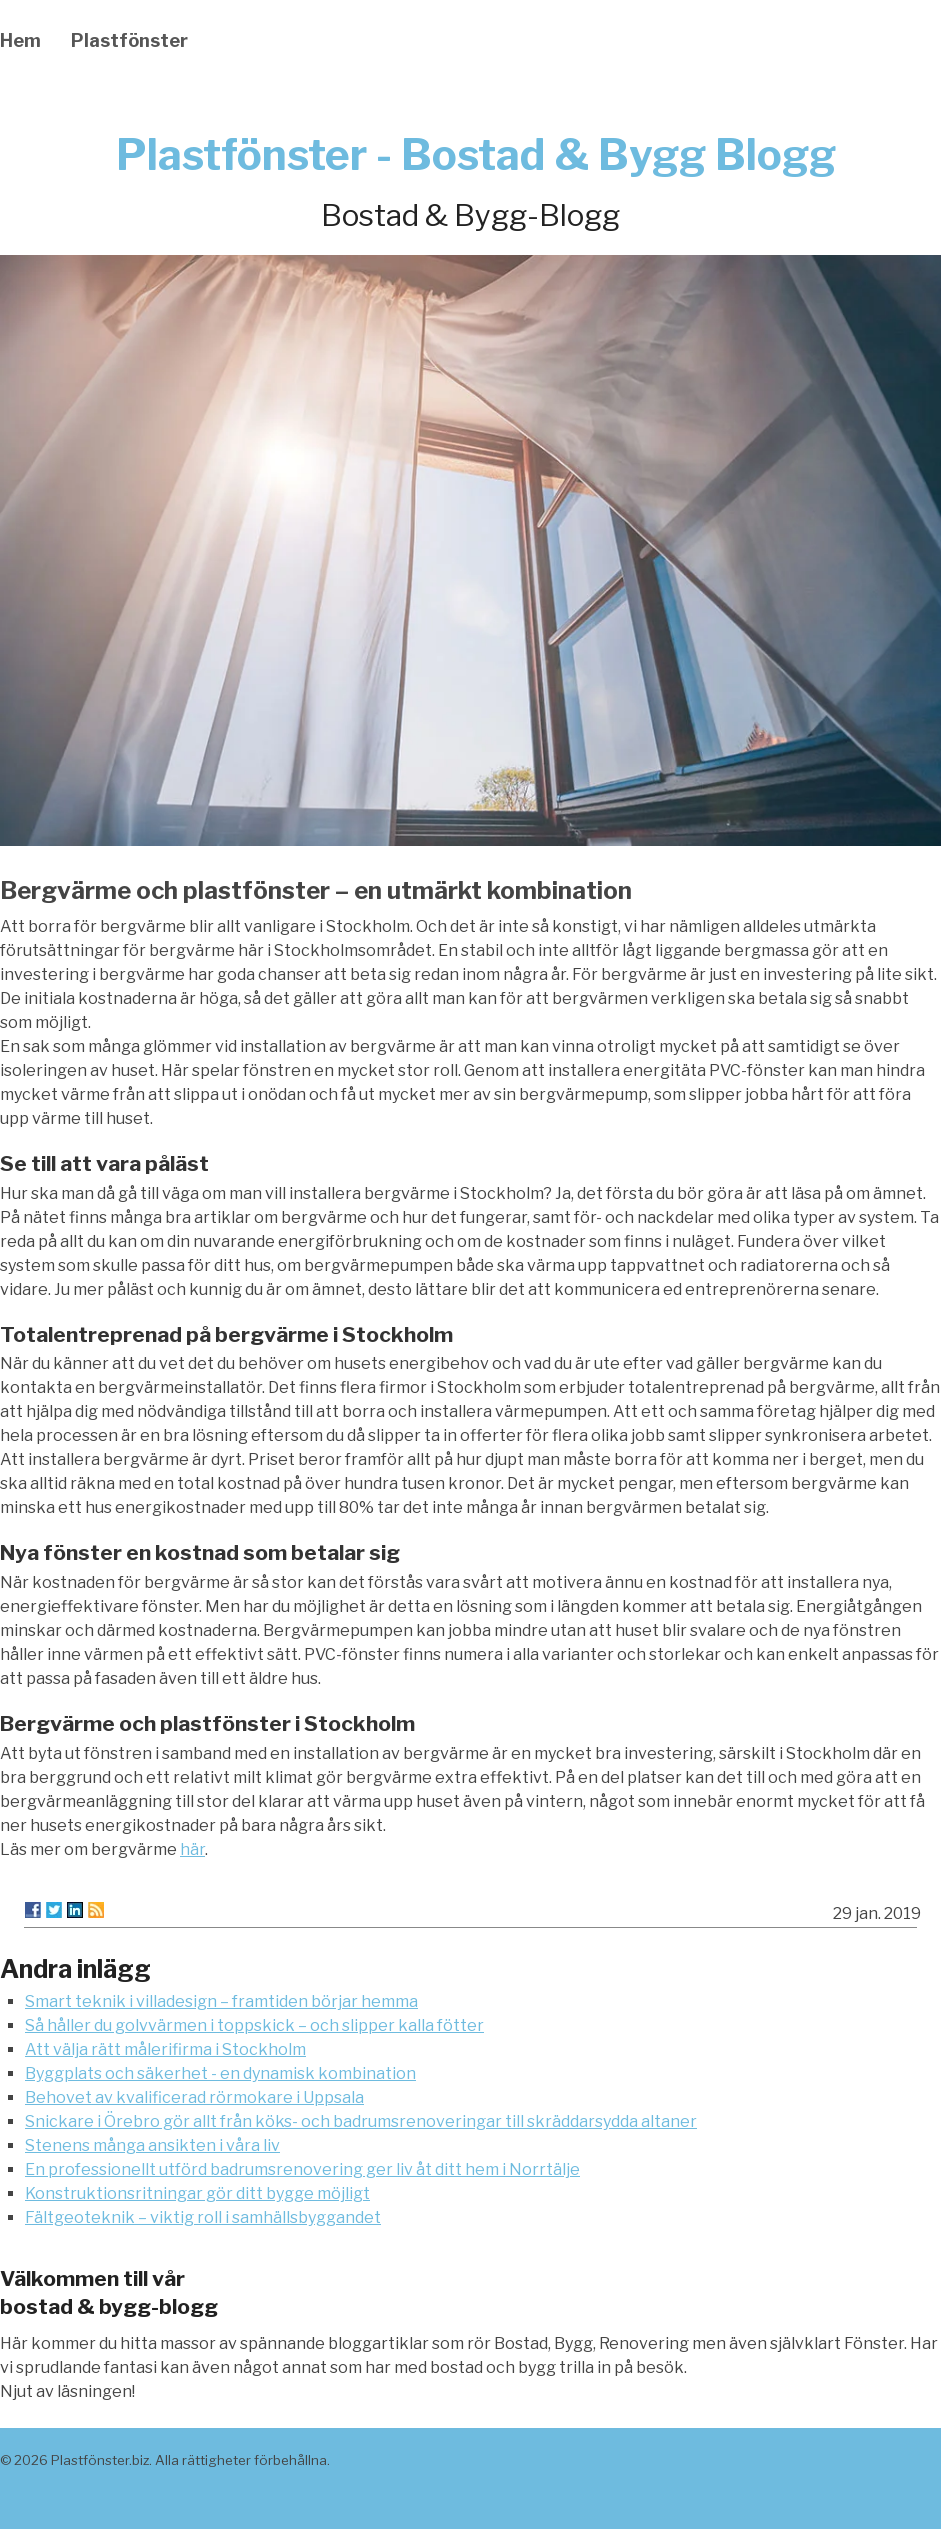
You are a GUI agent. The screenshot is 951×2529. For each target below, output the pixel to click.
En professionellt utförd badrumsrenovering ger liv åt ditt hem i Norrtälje (302, 2169)
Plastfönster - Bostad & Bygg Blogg (476, 154)
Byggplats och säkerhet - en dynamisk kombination (220, 2073)
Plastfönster (129, 40)
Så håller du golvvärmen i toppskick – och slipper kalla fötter (254, 2025)
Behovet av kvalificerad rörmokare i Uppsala (194, 2097)
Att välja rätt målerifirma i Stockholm (165, 2049)
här (192, 1849)
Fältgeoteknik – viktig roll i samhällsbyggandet (203, 2217)
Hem (20, 40)
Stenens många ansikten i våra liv (152, 2145)
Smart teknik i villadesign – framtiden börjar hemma (221, 2001)
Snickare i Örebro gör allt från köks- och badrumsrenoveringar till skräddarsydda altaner (361, 2121)
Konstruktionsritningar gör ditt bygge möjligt (197, 2193)
